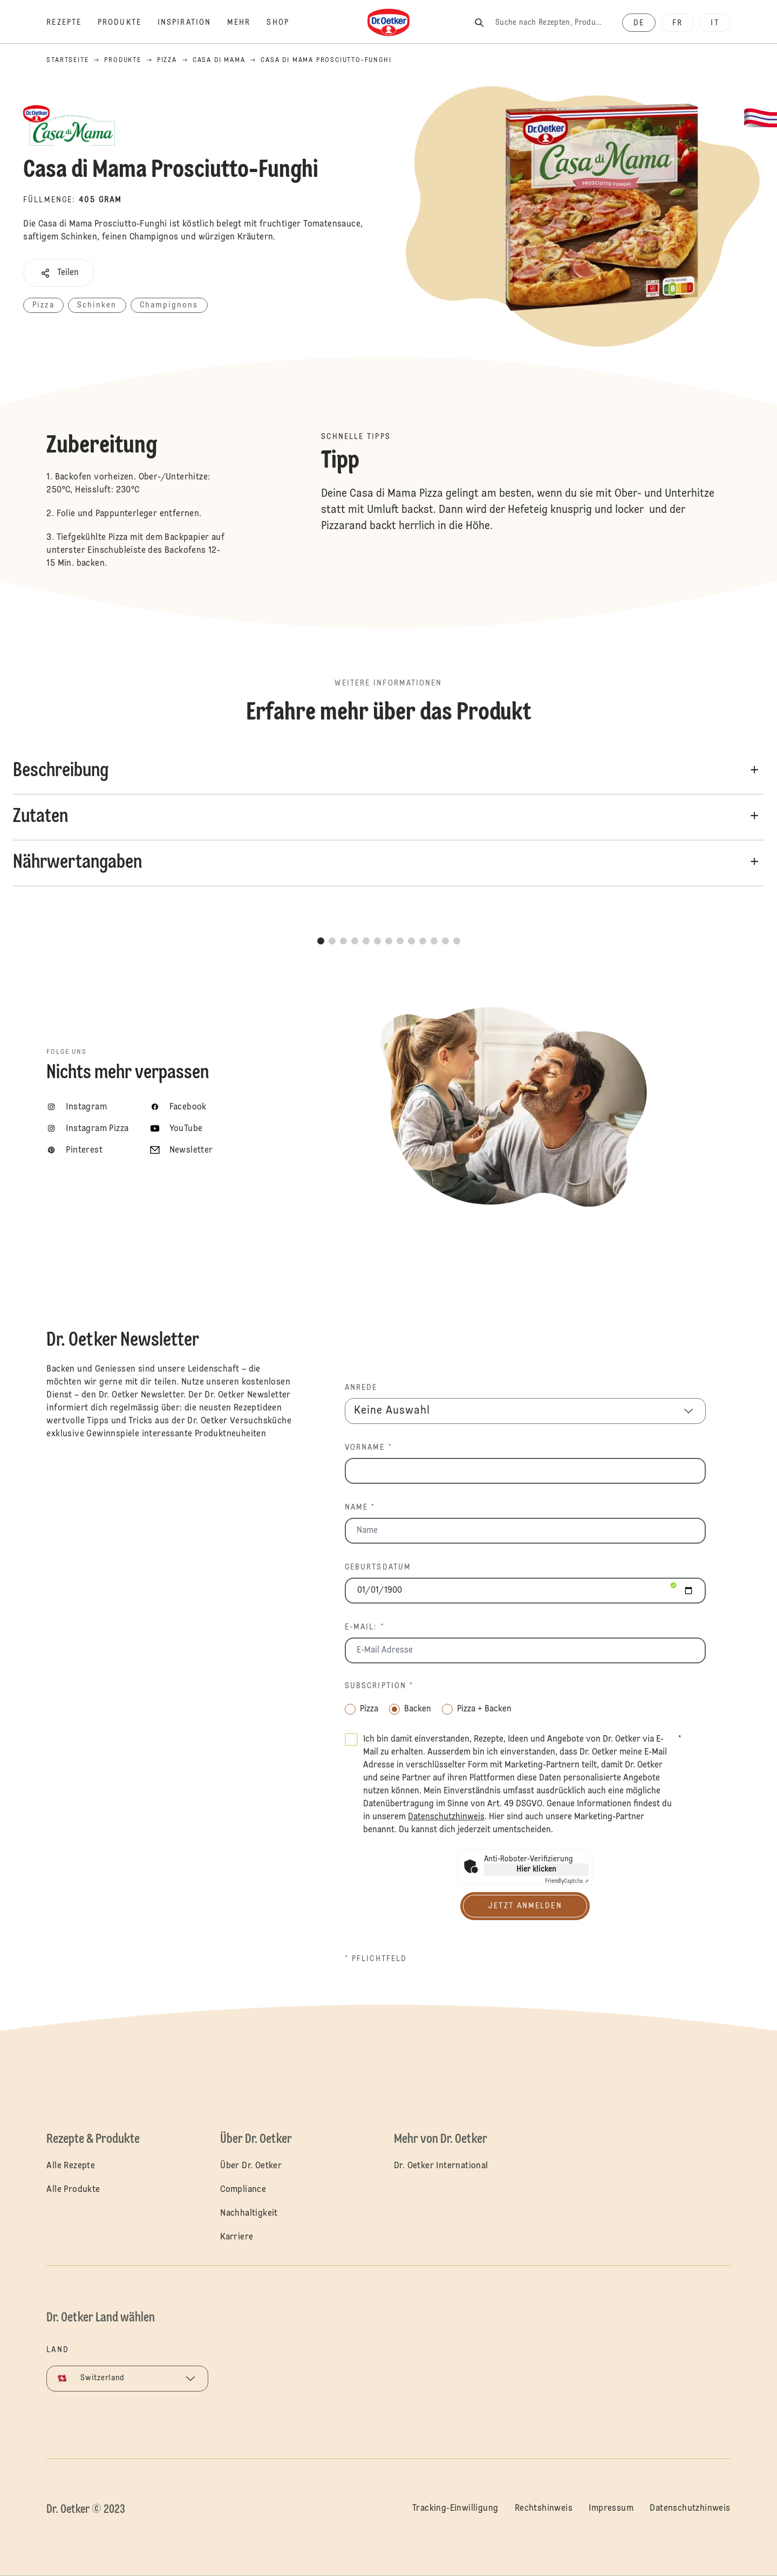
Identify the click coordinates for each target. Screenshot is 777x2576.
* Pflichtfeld (376, 1959)
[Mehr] (247, 23)
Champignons (169, 305)
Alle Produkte (73, 2190)
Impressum (611, 2508)
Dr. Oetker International (441, 2166)
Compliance (243, 2190)
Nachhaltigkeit (249, 2213)
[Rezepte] (72, 23)
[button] (58, 273)
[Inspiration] (192, 23)
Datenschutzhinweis (690, 2508)
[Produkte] (128, 23)
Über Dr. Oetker (251, 2166)
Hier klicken (536, 1869)
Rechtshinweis (543, 2508)
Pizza (43, 305)
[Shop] (286, 23)
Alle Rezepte (70, 2166)
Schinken (97, 305)
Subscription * (379, 1686)
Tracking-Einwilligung (455, 2508)
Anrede (361, 1388)
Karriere (236, 2237)
